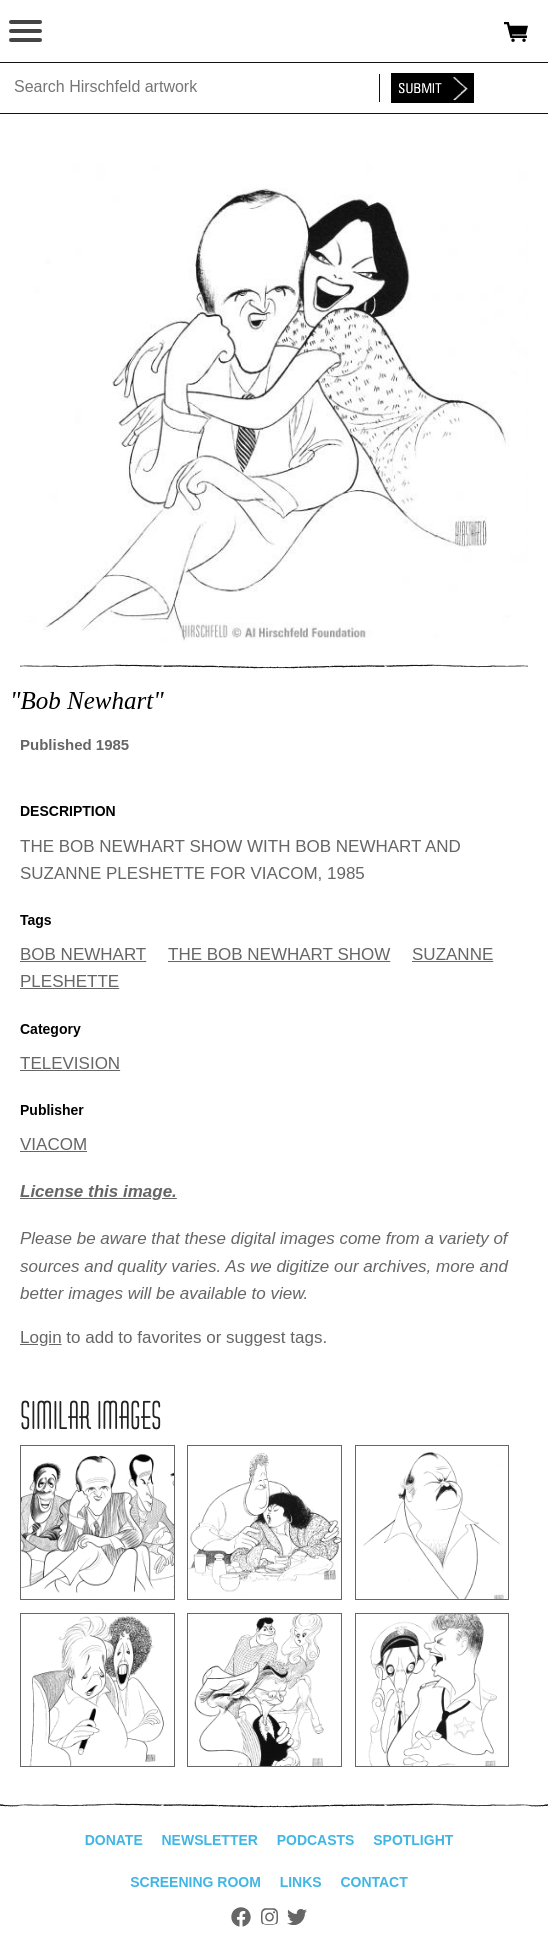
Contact (373, 1882)
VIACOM (53, 1144)
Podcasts (316, 1840)
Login (41, 1337)
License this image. (98, 1191)
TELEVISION (70, 1063)
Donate (114, 1840)
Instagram (269, 1917)
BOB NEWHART (83, 954)
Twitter (297, 1917)
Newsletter (209, 1840)
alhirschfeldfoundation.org (85, 32)
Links (301, 1882)
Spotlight (413, 1840)
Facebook (241, 1917)
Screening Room (195, 1882)
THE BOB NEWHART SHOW (279, 954)
